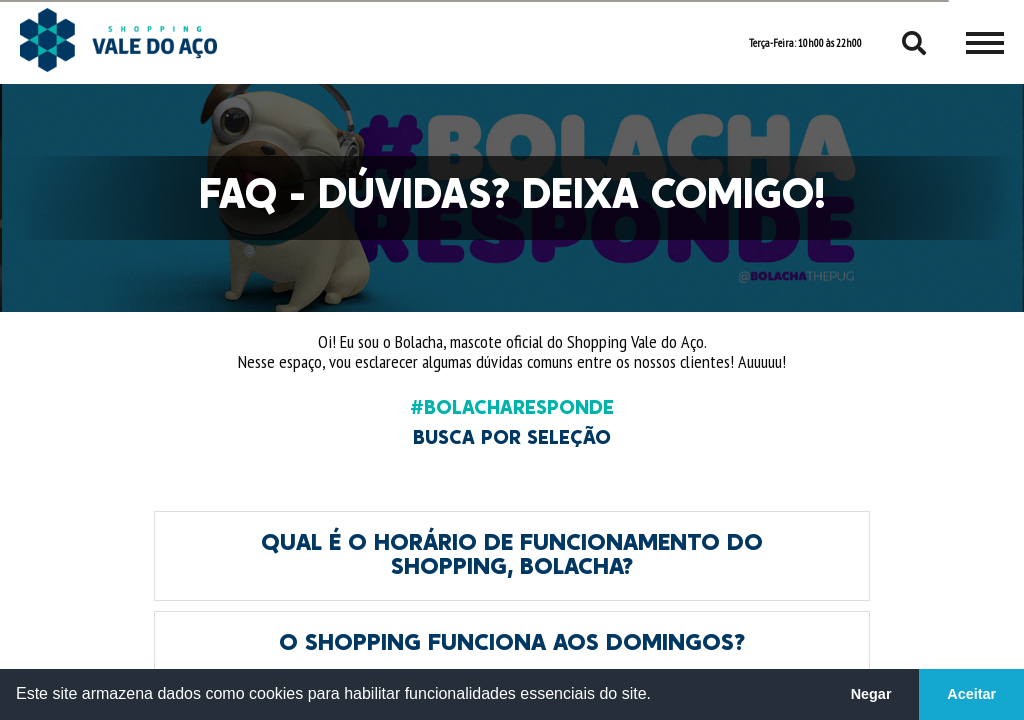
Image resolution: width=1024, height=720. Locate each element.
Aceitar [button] (971, 694)
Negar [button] (871, 694)
